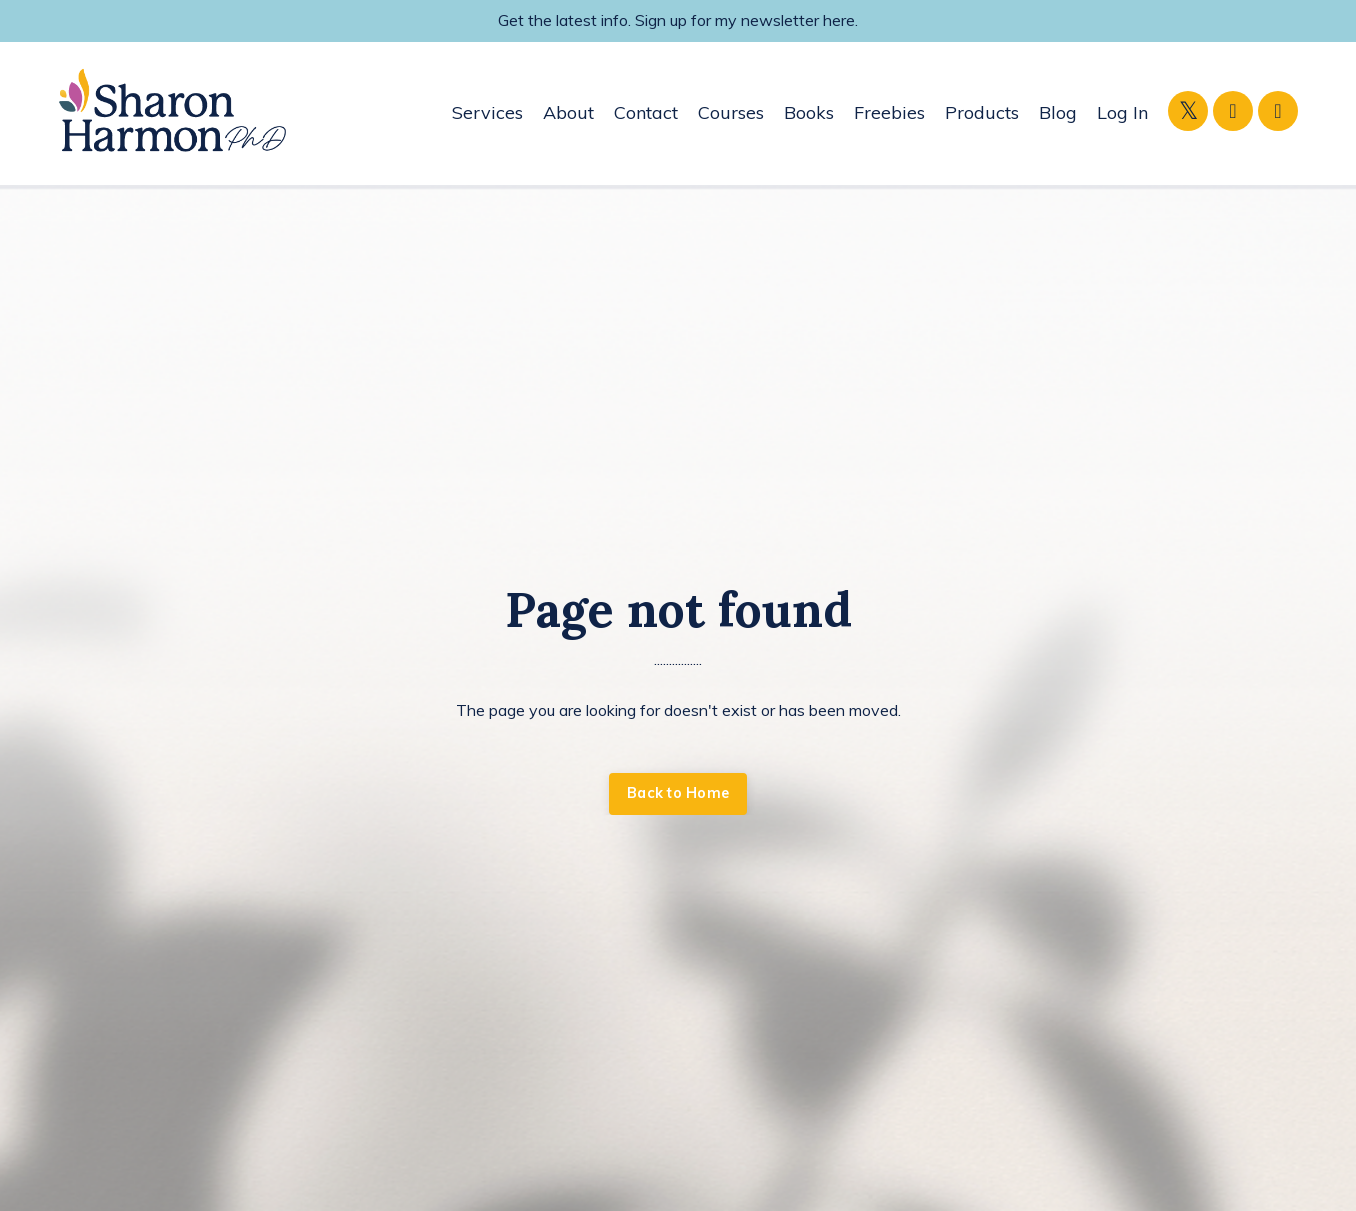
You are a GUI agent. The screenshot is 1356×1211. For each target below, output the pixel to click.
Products (982, 112)
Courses (731, 112)
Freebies (889, 112)
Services (487, 112)
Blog (1058, 112)
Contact (646, 112)
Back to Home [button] (678, 793)
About (568, 112)
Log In (1122, 112)
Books (809, 112)
